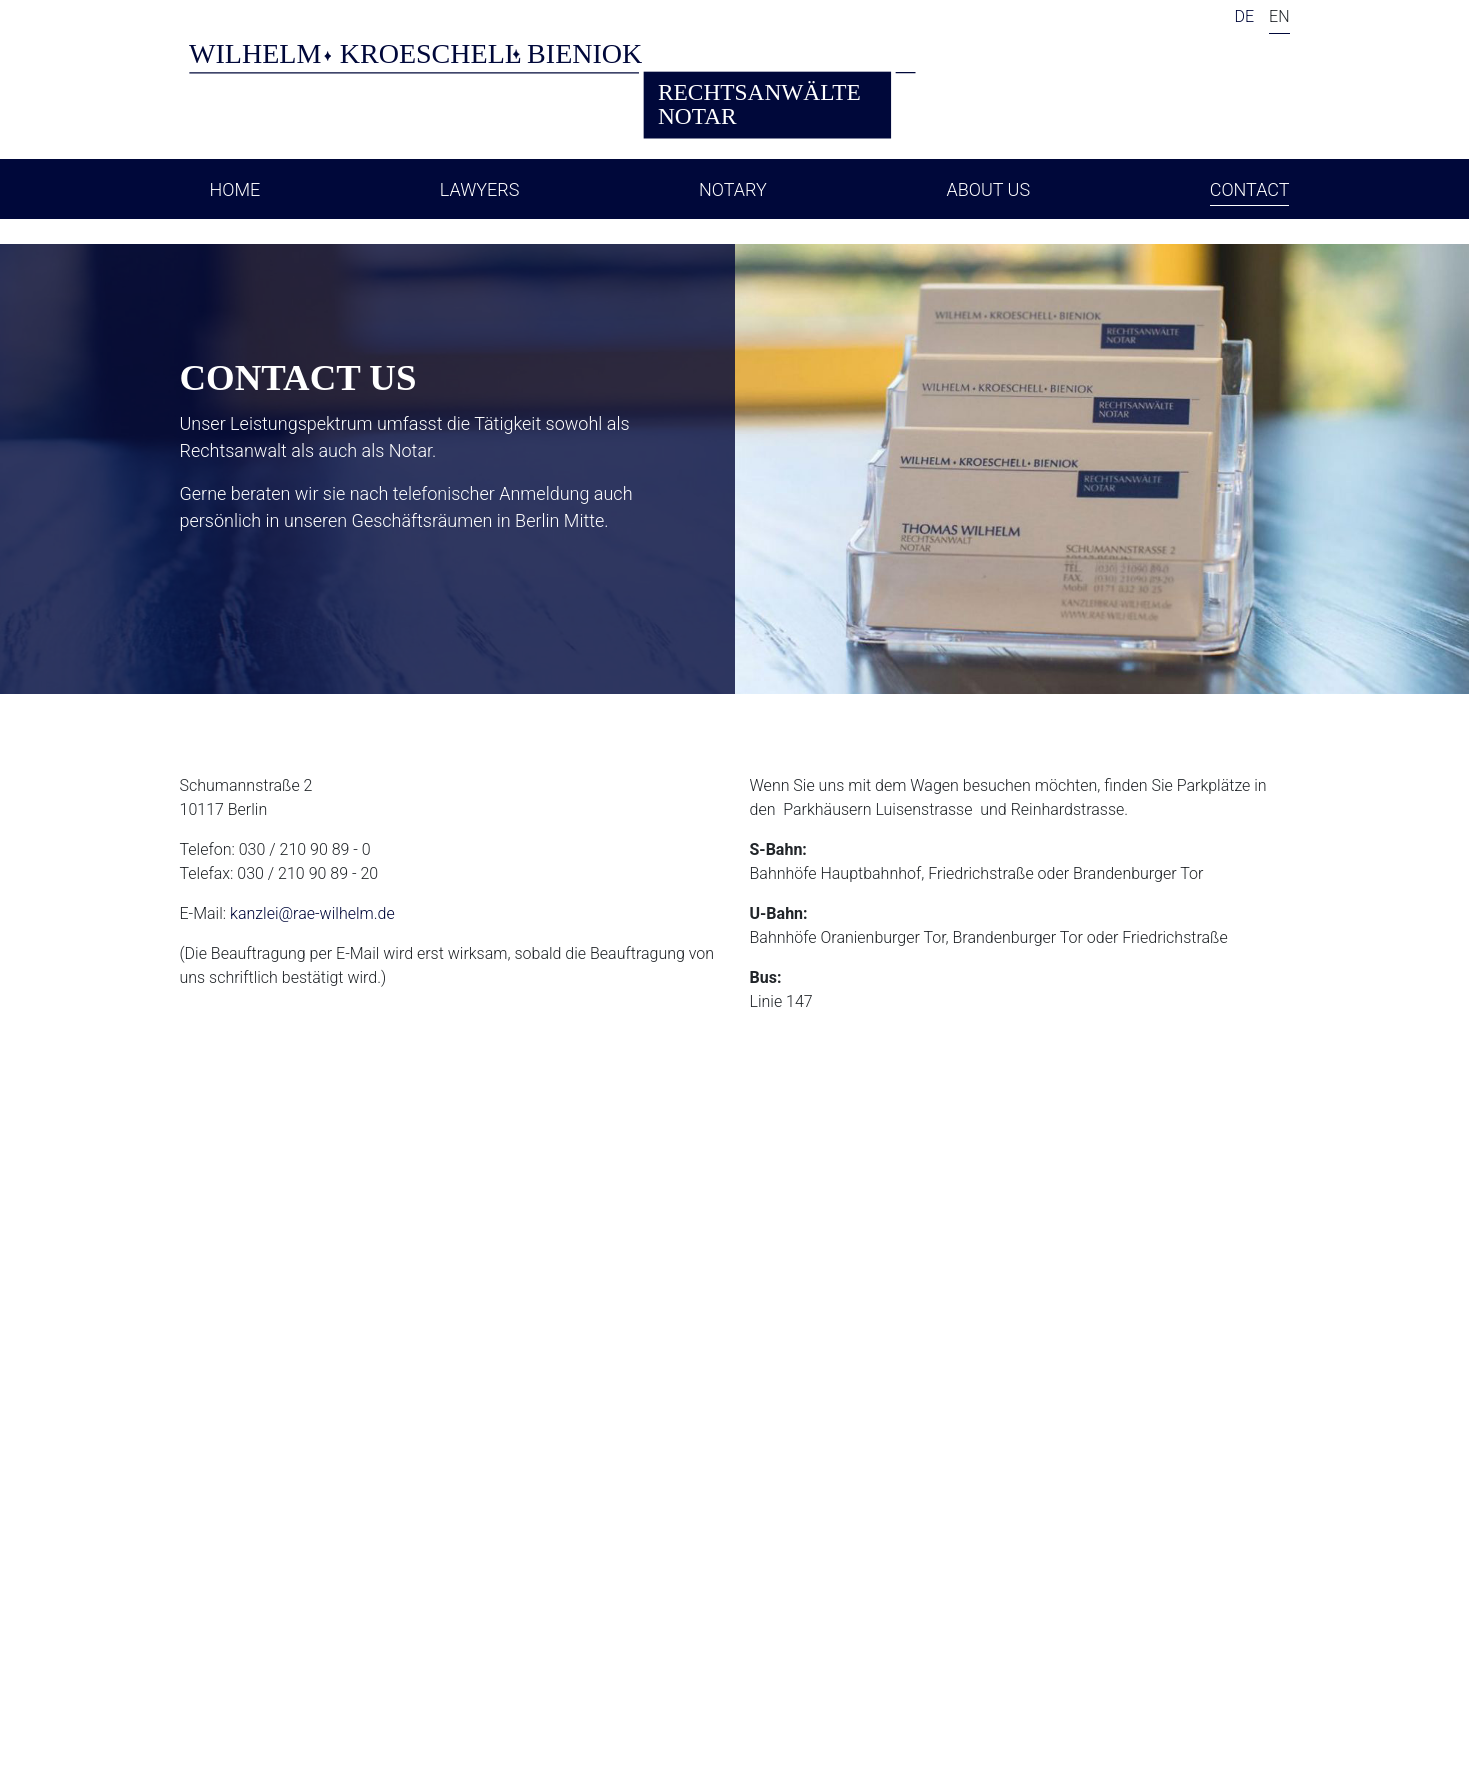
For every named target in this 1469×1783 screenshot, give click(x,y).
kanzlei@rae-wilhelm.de (312, 913)
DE (1244, 16)
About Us (988, 189)
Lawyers (480, 189)
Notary (733, 189)
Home (235, 189)
